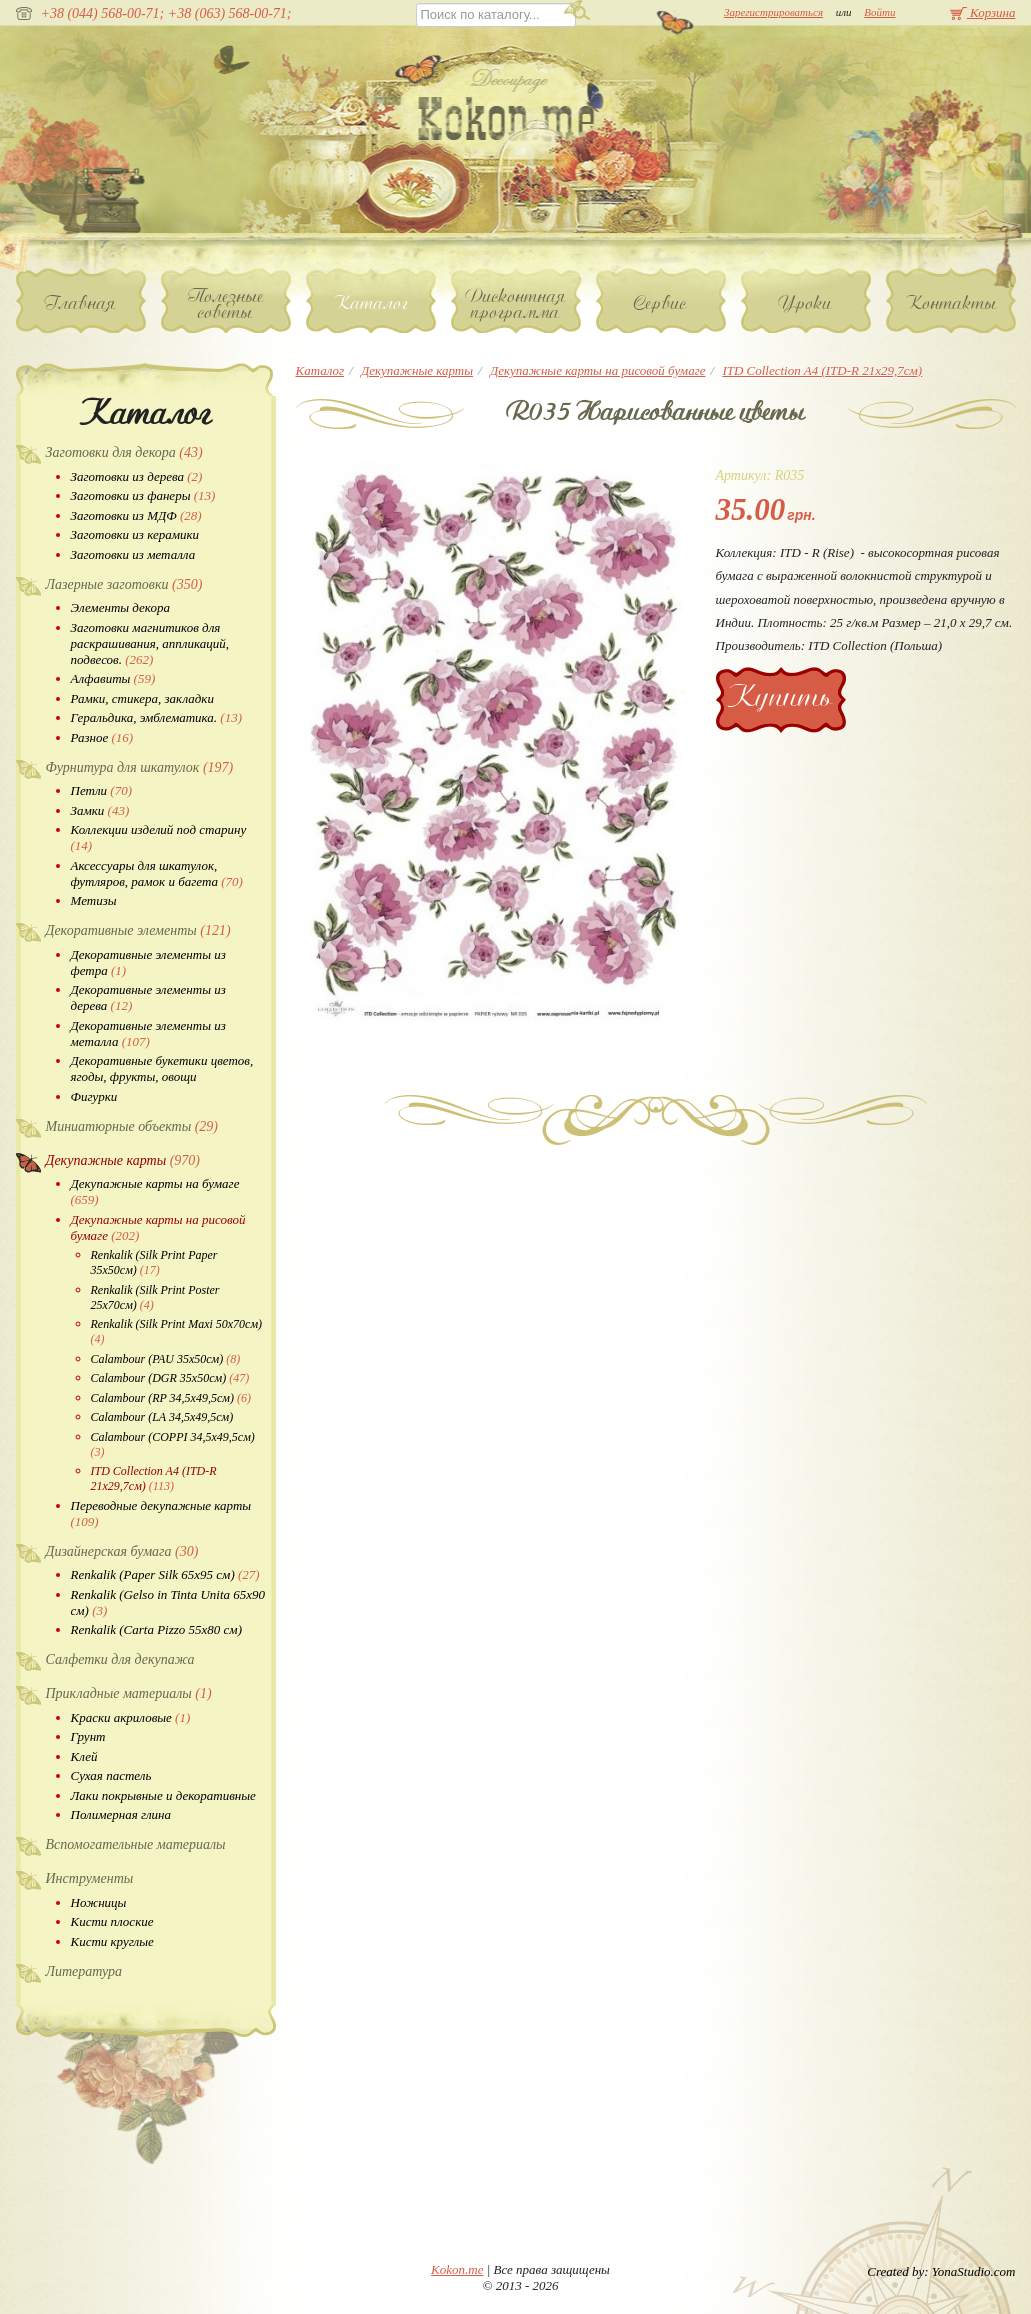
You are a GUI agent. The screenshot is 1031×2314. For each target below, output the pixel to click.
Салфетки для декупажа (120, 1659)
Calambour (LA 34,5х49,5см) (162, 1417)
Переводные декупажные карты (161, 1513)
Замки (100, 810)
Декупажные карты (123, 1160)
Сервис (660, 303)
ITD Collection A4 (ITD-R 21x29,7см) (154, 1478)
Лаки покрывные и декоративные (163, 1795)
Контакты (951, 303)
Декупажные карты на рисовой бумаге (158, 1227)
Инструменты (90, 1878)
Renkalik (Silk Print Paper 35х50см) (154, 1262)
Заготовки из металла (133, 554)
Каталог (370, 303)
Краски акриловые (131, 1717)
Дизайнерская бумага (122, 1551)
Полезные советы (225, 304)
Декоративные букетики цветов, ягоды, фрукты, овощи (162, 1068)
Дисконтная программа (516, 304)
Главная (80, 303)
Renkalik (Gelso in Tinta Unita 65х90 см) (168, 1602)
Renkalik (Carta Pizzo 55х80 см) (156, 1629)
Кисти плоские (112, 1921)
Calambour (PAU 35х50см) (166, 1359)
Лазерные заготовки (124, 584)
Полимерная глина (121, 1814)
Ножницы (99, 1902)
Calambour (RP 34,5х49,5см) (171, 1398)
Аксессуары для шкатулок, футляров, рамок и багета (157, 873)
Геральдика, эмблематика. (157, 717)
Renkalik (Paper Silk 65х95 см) (165, 1574)
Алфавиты (113, 678)
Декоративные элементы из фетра (148, 962)
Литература (84, 1971)
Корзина (983, 12)
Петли (101, 790)
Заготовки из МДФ (136, 515)
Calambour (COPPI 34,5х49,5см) (173, 1444)
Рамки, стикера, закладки (142, 698)
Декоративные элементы (138, 930)
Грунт (88, 1736)
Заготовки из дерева (137, 476)
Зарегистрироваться (773, 12)
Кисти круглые (112, 1941)
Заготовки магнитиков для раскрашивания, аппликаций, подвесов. (150, 643)
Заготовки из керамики (135, 534)
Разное (102, 737)
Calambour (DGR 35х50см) (170, 1378)
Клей (84, 1756)
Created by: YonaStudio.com (941, 2271)
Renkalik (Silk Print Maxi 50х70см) (177, 1331)
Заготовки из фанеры (143, 495)
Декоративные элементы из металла (148, 1033)
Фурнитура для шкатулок (140, 767)
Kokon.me (457, 2269)
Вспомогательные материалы (136, 1844)
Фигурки (94, 1096)
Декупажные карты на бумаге (155, 1191)
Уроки (805, 303)
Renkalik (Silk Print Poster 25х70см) (155, 1297)
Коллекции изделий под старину (159, 837)
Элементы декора (120, 607)
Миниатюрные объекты (132, 1126)
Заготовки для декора (124, 452)
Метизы (94, 900)
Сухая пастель (111, 1775)
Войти (879, 12)
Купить (780, 696)
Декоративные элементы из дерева (148, 997)
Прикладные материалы (129, 1693)
